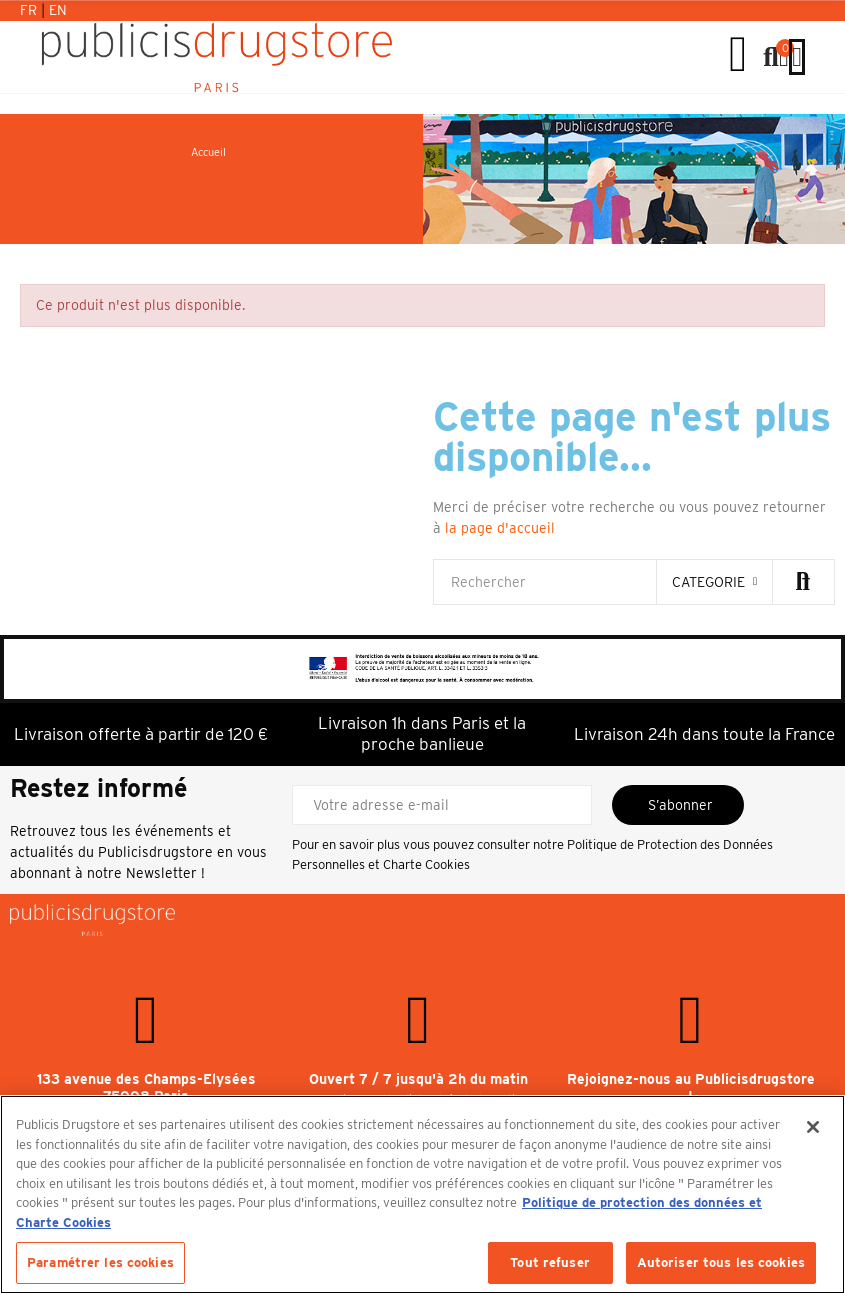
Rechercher (803, 582)
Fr (30, 10)
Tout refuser (550, 1262)
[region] (422, 1194)
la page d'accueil (500, 528)
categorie (708, 582)
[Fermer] (813, 1127)
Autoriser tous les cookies (721, 1262)
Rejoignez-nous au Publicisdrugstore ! (691, 1088)
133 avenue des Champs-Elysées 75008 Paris (146, 1088)
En (58, 10)
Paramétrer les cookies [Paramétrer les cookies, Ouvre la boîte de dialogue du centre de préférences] (100, 1262)
